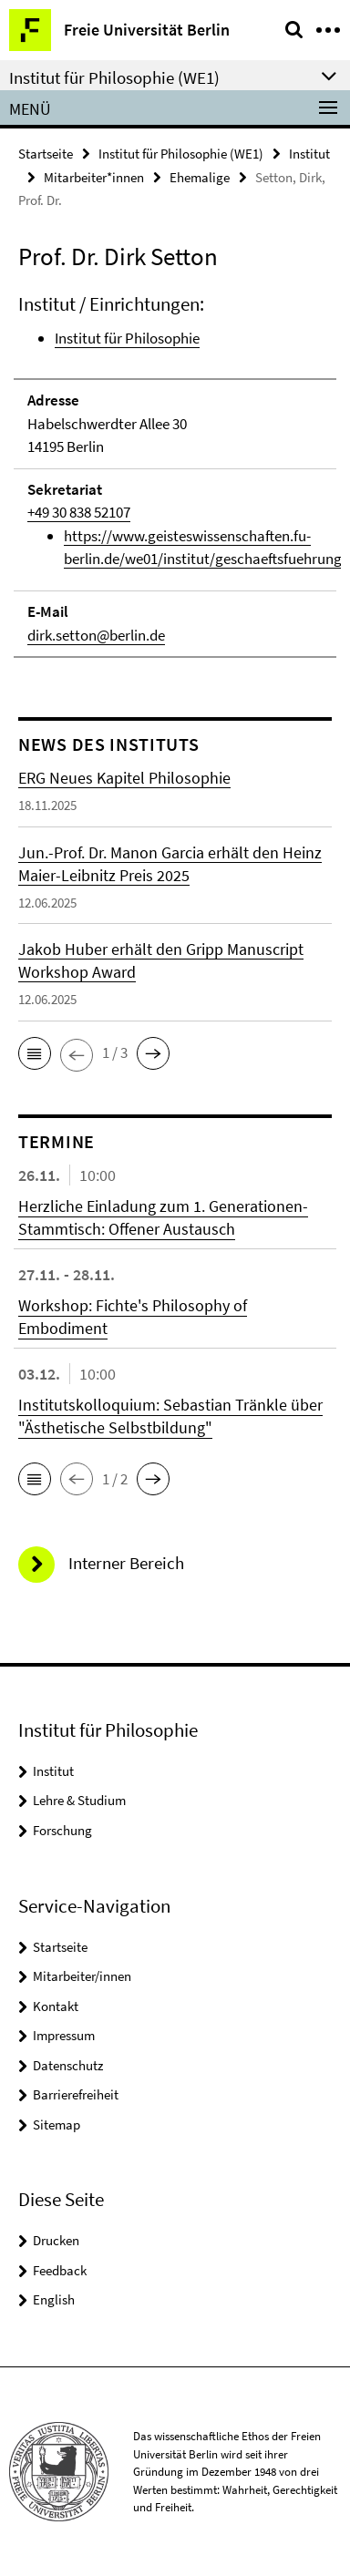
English (54, 2299)
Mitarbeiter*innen (94, 177)
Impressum (64, 2035)
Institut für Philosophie (127, 338)
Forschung (62, 1830)
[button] (34, 1053)
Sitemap (56, 2124)
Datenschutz (68, 2065)
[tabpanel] (175, 475)
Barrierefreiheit (75, 2094)
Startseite (45, 153)
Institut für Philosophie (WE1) (180, 153)
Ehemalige (200, 177)
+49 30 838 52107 (78, 512)
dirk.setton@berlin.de (96, 635)
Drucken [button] (56, 2240)
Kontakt (55, 2006)
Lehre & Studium (79, 1800)
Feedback (60, 2270)
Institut (309, 153)
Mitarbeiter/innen (82, 1976)
